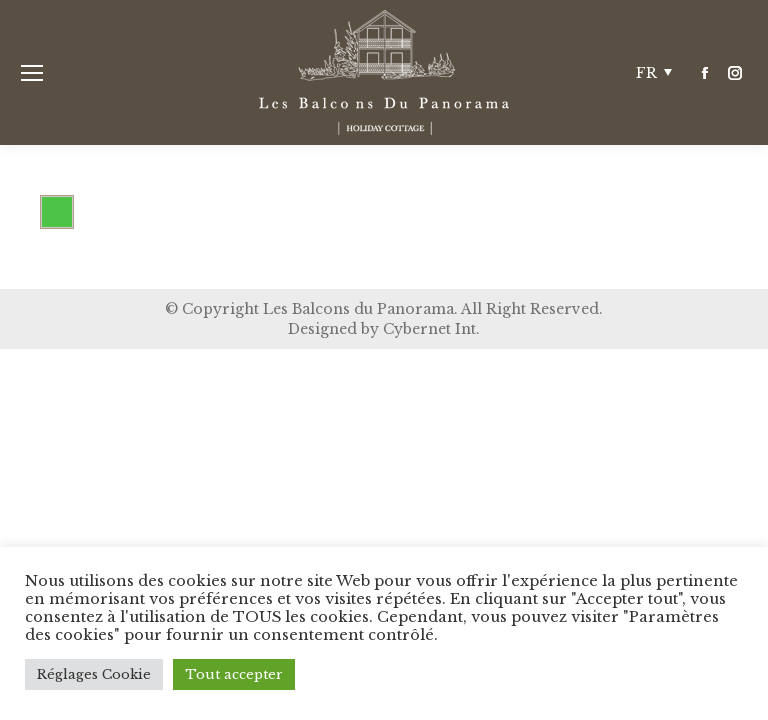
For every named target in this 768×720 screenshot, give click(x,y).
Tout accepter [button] (234, 674)
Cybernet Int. (431, 329)
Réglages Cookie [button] (94, 674)
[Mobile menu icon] (32, 73)
